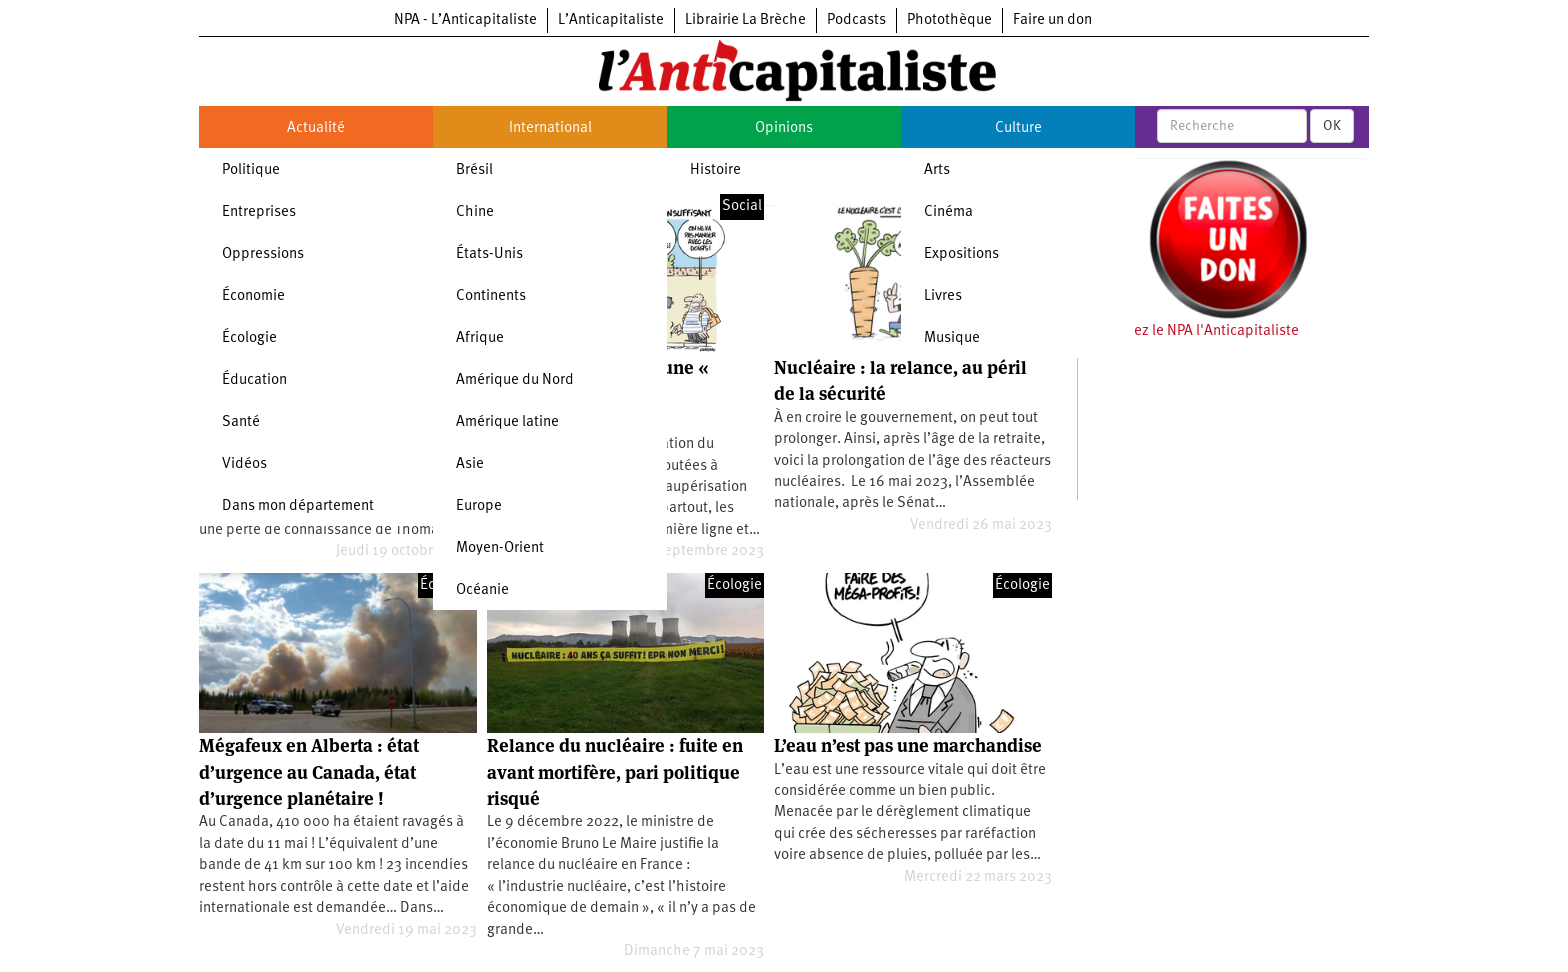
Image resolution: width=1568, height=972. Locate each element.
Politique (251, 170)
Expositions (961, 254)
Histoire (715, 170)
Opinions (784, 128)
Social (742, 206)
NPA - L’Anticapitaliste (465, 20)
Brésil (474, 170)
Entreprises (259, 212)
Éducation (254, 380)
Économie (253, 296)
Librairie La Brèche (745, 20)
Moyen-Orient (500, 548)
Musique (952, 338)
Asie (470, 464)
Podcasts (856, 20)
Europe (479, 506)
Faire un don (1052, 20)
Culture (1018, 128)
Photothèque (949, 20)
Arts (937, 170)
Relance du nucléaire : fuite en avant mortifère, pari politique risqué (615, 772)
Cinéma (948, 212)
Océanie (482, 590)
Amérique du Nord (515, 380)
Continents (491, 296)
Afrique (480, 338)
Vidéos (244, 464)
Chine (475, 212)
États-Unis (489, 254)
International (550, 128)
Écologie (249, 338)
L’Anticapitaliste (611, 20)
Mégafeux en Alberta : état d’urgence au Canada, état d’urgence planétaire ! (309, 772)
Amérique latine (507, 422)
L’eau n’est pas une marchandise (908, 745)
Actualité (316, 128)
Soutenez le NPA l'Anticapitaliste (1193, 331)
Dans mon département (298, 506)
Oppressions (263, 254)
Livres (943, 296)
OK (1332, 126)
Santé (241, 422)
